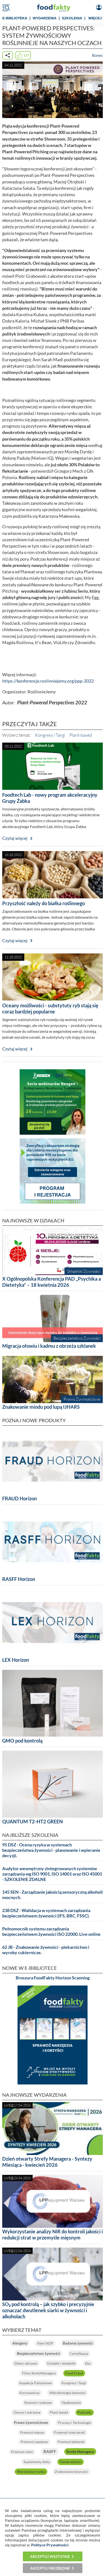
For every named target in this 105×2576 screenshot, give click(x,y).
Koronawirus (29, 2393)
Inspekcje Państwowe (35, 2383)
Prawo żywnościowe (31, 2422)
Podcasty (85, 2412)
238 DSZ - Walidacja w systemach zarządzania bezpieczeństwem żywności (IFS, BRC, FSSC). (46, 1913)
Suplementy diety (37, 2462)
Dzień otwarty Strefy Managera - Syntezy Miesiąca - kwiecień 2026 (47, 2162)
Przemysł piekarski (71, 2442)
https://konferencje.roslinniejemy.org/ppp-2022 (48, 681)
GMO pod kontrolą (22, 1741)
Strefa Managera (80, 2451)
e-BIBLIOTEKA (14, 18)
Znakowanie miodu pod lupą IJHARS (41, 1407)
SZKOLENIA (72, 18)
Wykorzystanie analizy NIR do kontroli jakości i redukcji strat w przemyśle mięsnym (52, 2234)
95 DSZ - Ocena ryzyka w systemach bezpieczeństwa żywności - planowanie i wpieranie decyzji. (51, 1850)
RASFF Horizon (18, 1579)
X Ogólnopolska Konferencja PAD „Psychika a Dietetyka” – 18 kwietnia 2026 (51, 1282)
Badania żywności (78, 2343)
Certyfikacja (79, 2353)
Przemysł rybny (22, 2452)
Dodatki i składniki (61, 2363)
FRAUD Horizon (19, 1498)
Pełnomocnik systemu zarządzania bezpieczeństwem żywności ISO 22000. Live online (51, 1931)
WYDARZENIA (44, 18)
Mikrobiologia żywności (67, 2393)
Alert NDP (45, 2343)
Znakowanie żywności (71, 2471)
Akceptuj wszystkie (50, 2556)
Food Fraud (74, 2373)
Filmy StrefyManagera (39, 2373)
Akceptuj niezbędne (50, 2568)
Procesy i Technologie (74, 2422)
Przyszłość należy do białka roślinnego (43, 903)
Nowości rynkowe (38, 2402)
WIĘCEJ (95, 18)
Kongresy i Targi (50, 735)
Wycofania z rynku (31, 2471)
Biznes (97, 55)
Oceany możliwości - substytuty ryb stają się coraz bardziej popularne (50, 1008)
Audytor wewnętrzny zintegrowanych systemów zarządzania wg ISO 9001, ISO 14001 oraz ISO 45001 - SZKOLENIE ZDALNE (52, 1874)
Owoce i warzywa (26, 2412)
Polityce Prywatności (49, 2544)
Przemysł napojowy (34, 2442)
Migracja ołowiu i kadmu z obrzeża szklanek (49, 1346)
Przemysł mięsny (32, 2432)
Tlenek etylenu (70, 2462)
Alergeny (19, 2343)
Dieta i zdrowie (25, 2363)
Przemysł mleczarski (69, 2432)
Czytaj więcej (14, 838)
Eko (88, 2363)
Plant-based (80, 735)
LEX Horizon (15, 1660)
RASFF (49, 2451)
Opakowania (71, 2402)
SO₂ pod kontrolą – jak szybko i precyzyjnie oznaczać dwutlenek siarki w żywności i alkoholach (48, 2310)
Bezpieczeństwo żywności (38, 2353)
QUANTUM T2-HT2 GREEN (32, 1821)
